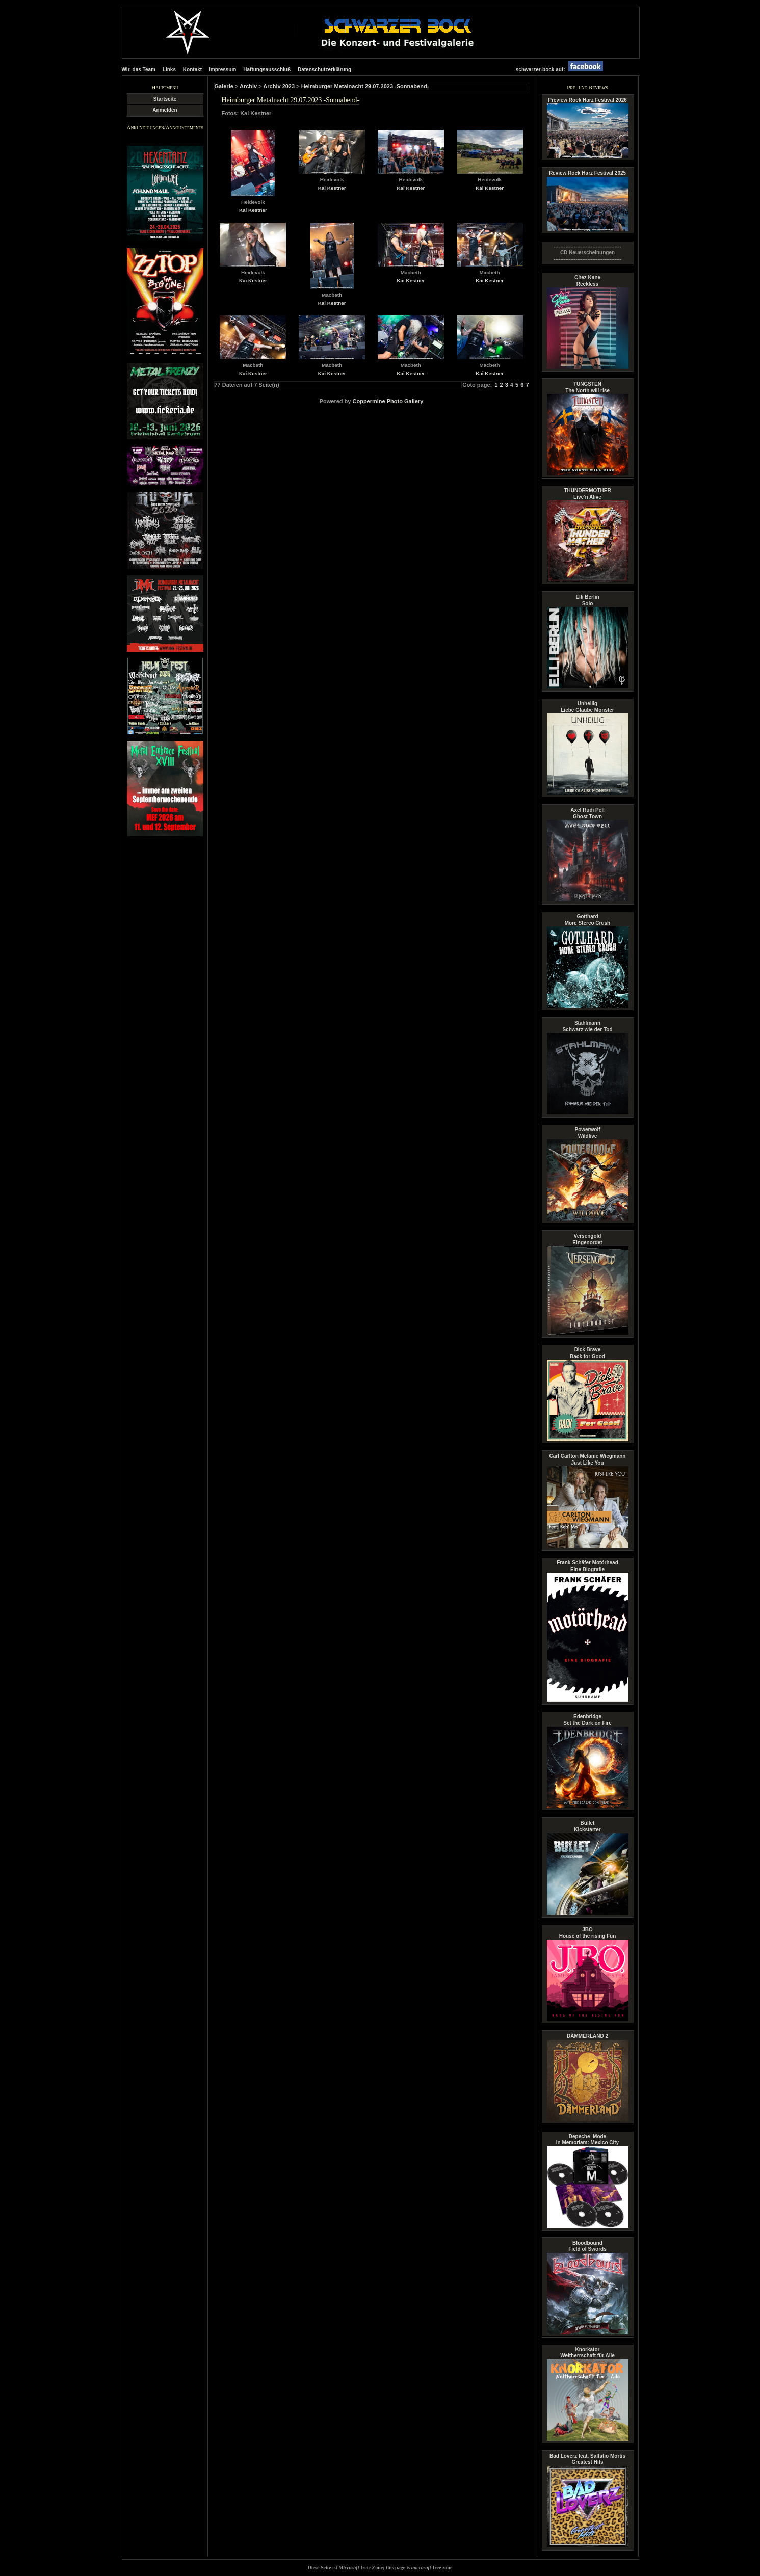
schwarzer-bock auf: (562, 69)
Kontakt (192, 69)
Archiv (248, 86)
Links (169, 69)
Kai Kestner (253, 210)
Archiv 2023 (279, 86)
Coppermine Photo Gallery (388, 401)
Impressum (222, 69)
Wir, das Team (138, 69)
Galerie (224, 86)
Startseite (165, 99)
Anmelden (164, 110)
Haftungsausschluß (267, 69)
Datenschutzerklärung (324, 69)
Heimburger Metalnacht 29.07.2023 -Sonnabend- (365, 86)
